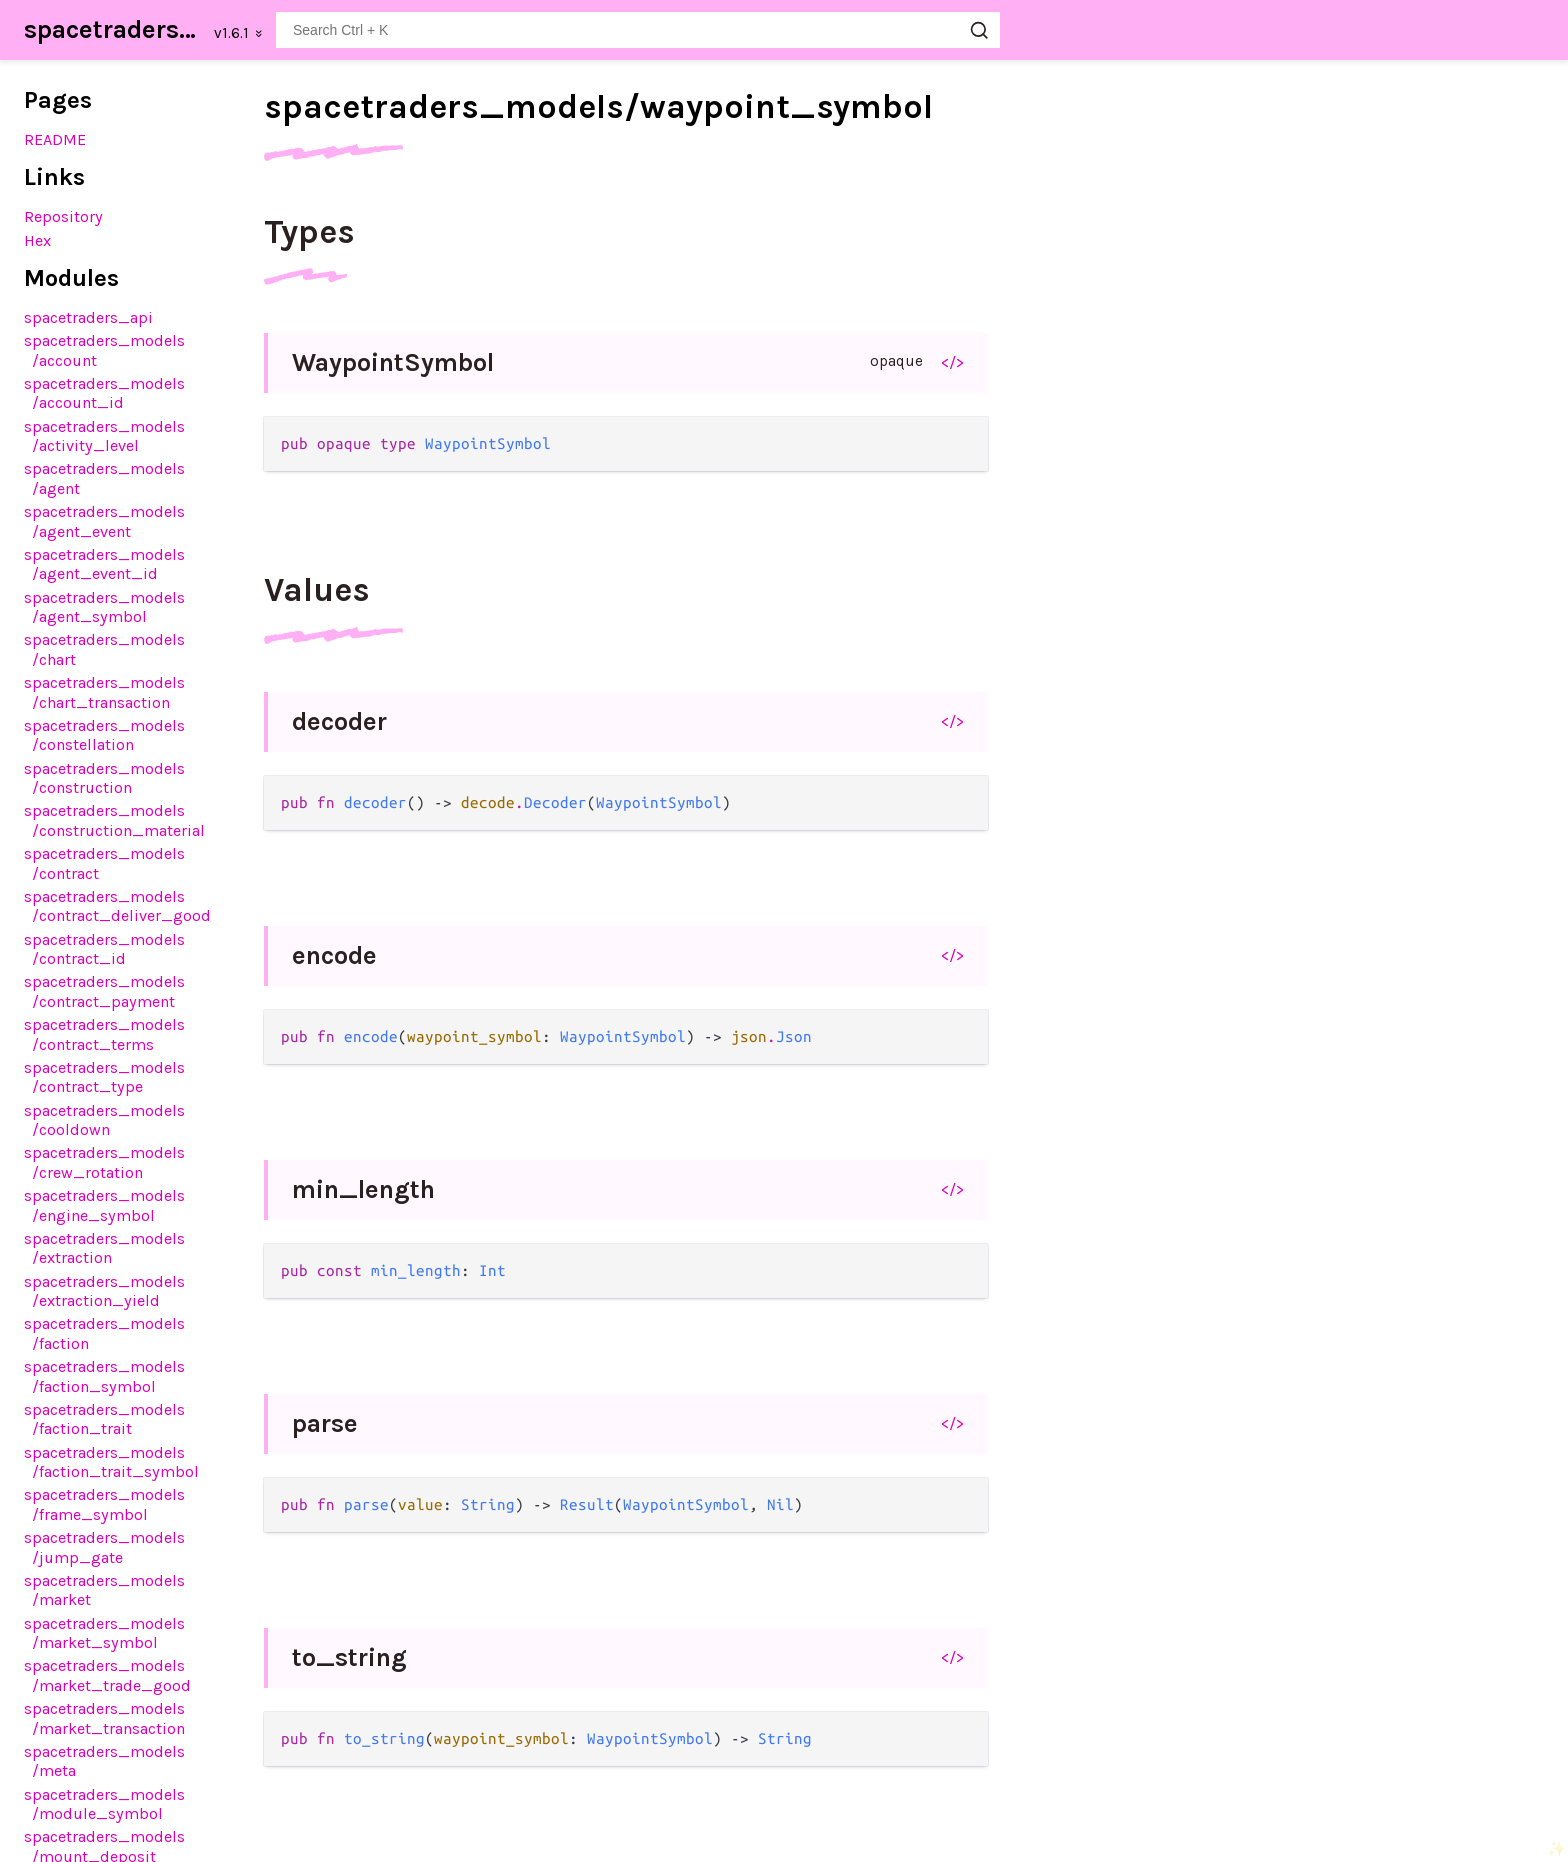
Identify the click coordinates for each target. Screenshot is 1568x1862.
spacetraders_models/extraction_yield (104, 1291)
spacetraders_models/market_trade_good (107, 1675)
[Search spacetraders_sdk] (638, 30)
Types (309, 232)
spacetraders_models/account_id (104, 393)
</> (952, 362)
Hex (37, 240)
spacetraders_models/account (104, 350)
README (55, 139)
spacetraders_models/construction (104, 778)
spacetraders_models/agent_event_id (104, 564)
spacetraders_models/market (104, 1590)
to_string (349, 1657)
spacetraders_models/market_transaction (104, 1718)
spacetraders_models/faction (104, 1333)
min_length (363, 1189)
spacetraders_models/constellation (104, 735)
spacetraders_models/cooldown (104, 1120)
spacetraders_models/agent (104, 478)
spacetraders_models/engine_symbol (104, 1205)
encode (334, 955)
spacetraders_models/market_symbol (104, 1633)
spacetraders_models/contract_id (104, 949)
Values (317, 590)
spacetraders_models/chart (104, 649)
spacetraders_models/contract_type (104, 1077)
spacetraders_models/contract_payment (104, 991)
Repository (63, 216)
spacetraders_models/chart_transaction (104, 692)
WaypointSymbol (393, 362)
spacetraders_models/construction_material (114, 820)
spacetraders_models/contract (104, 863)
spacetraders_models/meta (104, 1761)
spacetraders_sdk (113, 29)
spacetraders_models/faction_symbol (104, 1376)
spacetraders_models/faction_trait (104, 1419)
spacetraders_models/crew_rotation (104, 1162)
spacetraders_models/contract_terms (104, 1034)
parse (325, 1423)
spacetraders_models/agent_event (104, 521)
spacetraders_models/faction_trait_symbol (111, 1462)
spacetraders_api (88, 317)
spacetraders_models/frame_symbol (104, 1504)
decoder (339, 721)
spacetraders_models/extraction (104, 1248)
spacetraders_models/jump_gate (104, 1547)
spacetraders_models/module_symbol (104, 1804)
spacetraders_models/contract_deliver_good (117, 906)
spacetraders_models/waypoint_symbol (598, 107)
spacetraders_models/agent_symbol (104, 607)
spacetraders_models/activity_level (104, 436)
